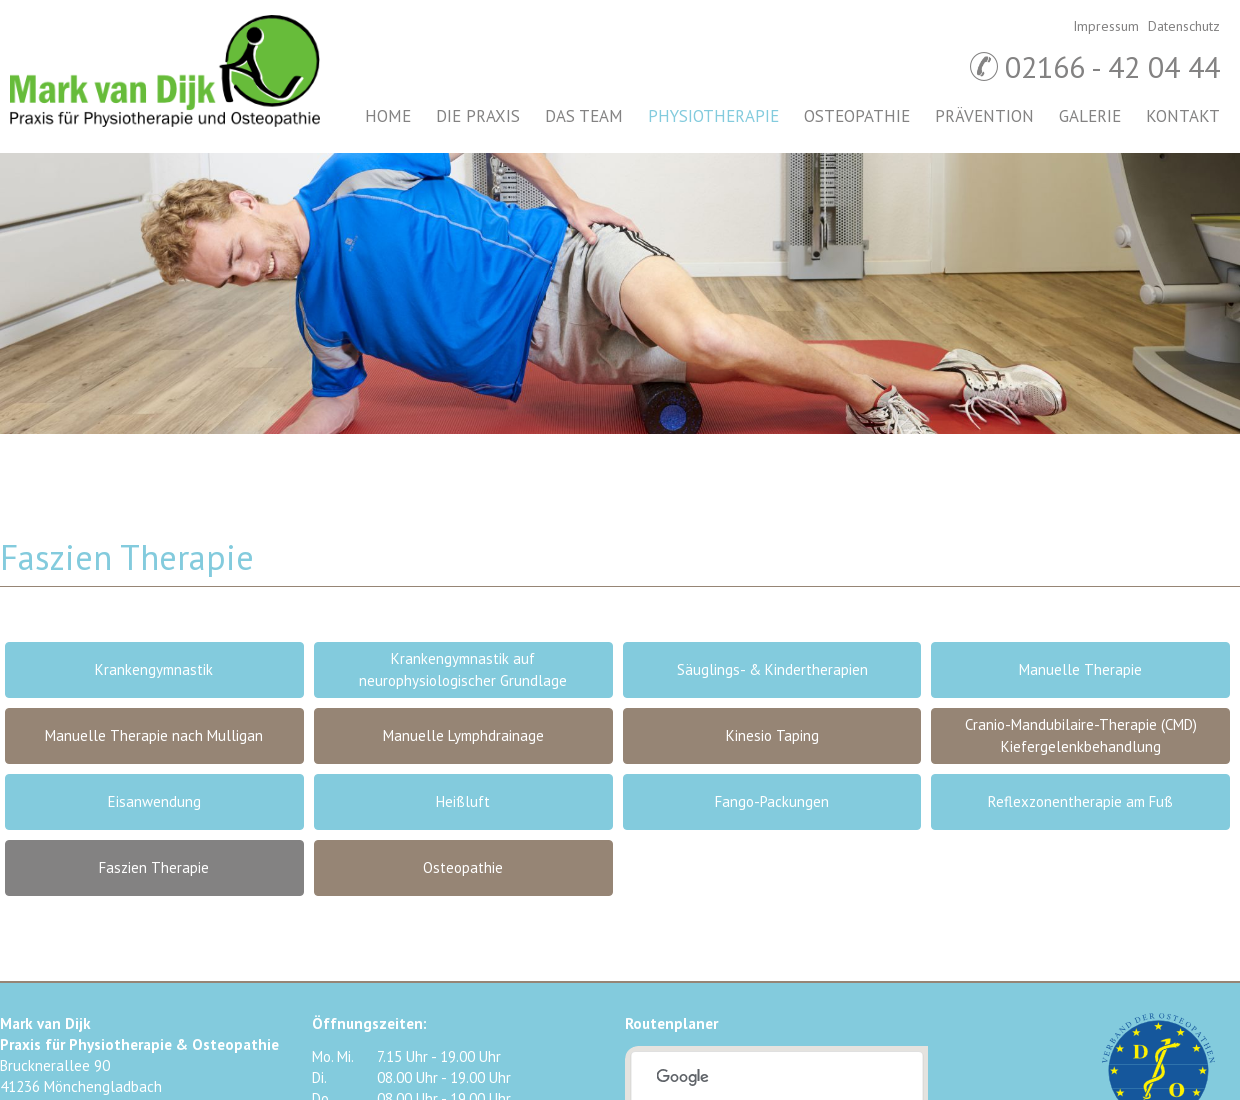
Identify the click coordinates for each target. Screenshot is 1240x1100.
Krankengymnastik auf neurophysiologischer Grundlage (463, 669)
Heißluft (463, 801)
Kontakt (1183, 116)
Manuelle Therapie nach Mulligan (154, 735)
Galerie (1090, 116)
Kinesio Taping (772, 735)
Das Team (584, 116)
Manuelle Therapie (1080, 669)
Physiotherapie (713, 116)
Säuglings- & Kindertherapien (772, 669)
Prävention (984, 116)
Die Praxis (478, 116)
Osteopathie (857, 116)
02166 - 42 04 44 (1112, 66)
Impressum (1106, 26)
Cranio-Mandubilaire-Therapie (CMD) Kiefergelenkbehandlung (1081, 735)
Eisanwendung (154, 801)
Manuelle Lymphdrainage (463, 735)
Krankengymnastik (154, 669)
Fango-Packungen (772, 801)
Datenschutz (1184, 26)
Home (388, 116)
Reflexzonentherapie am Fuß (1080, 801)
